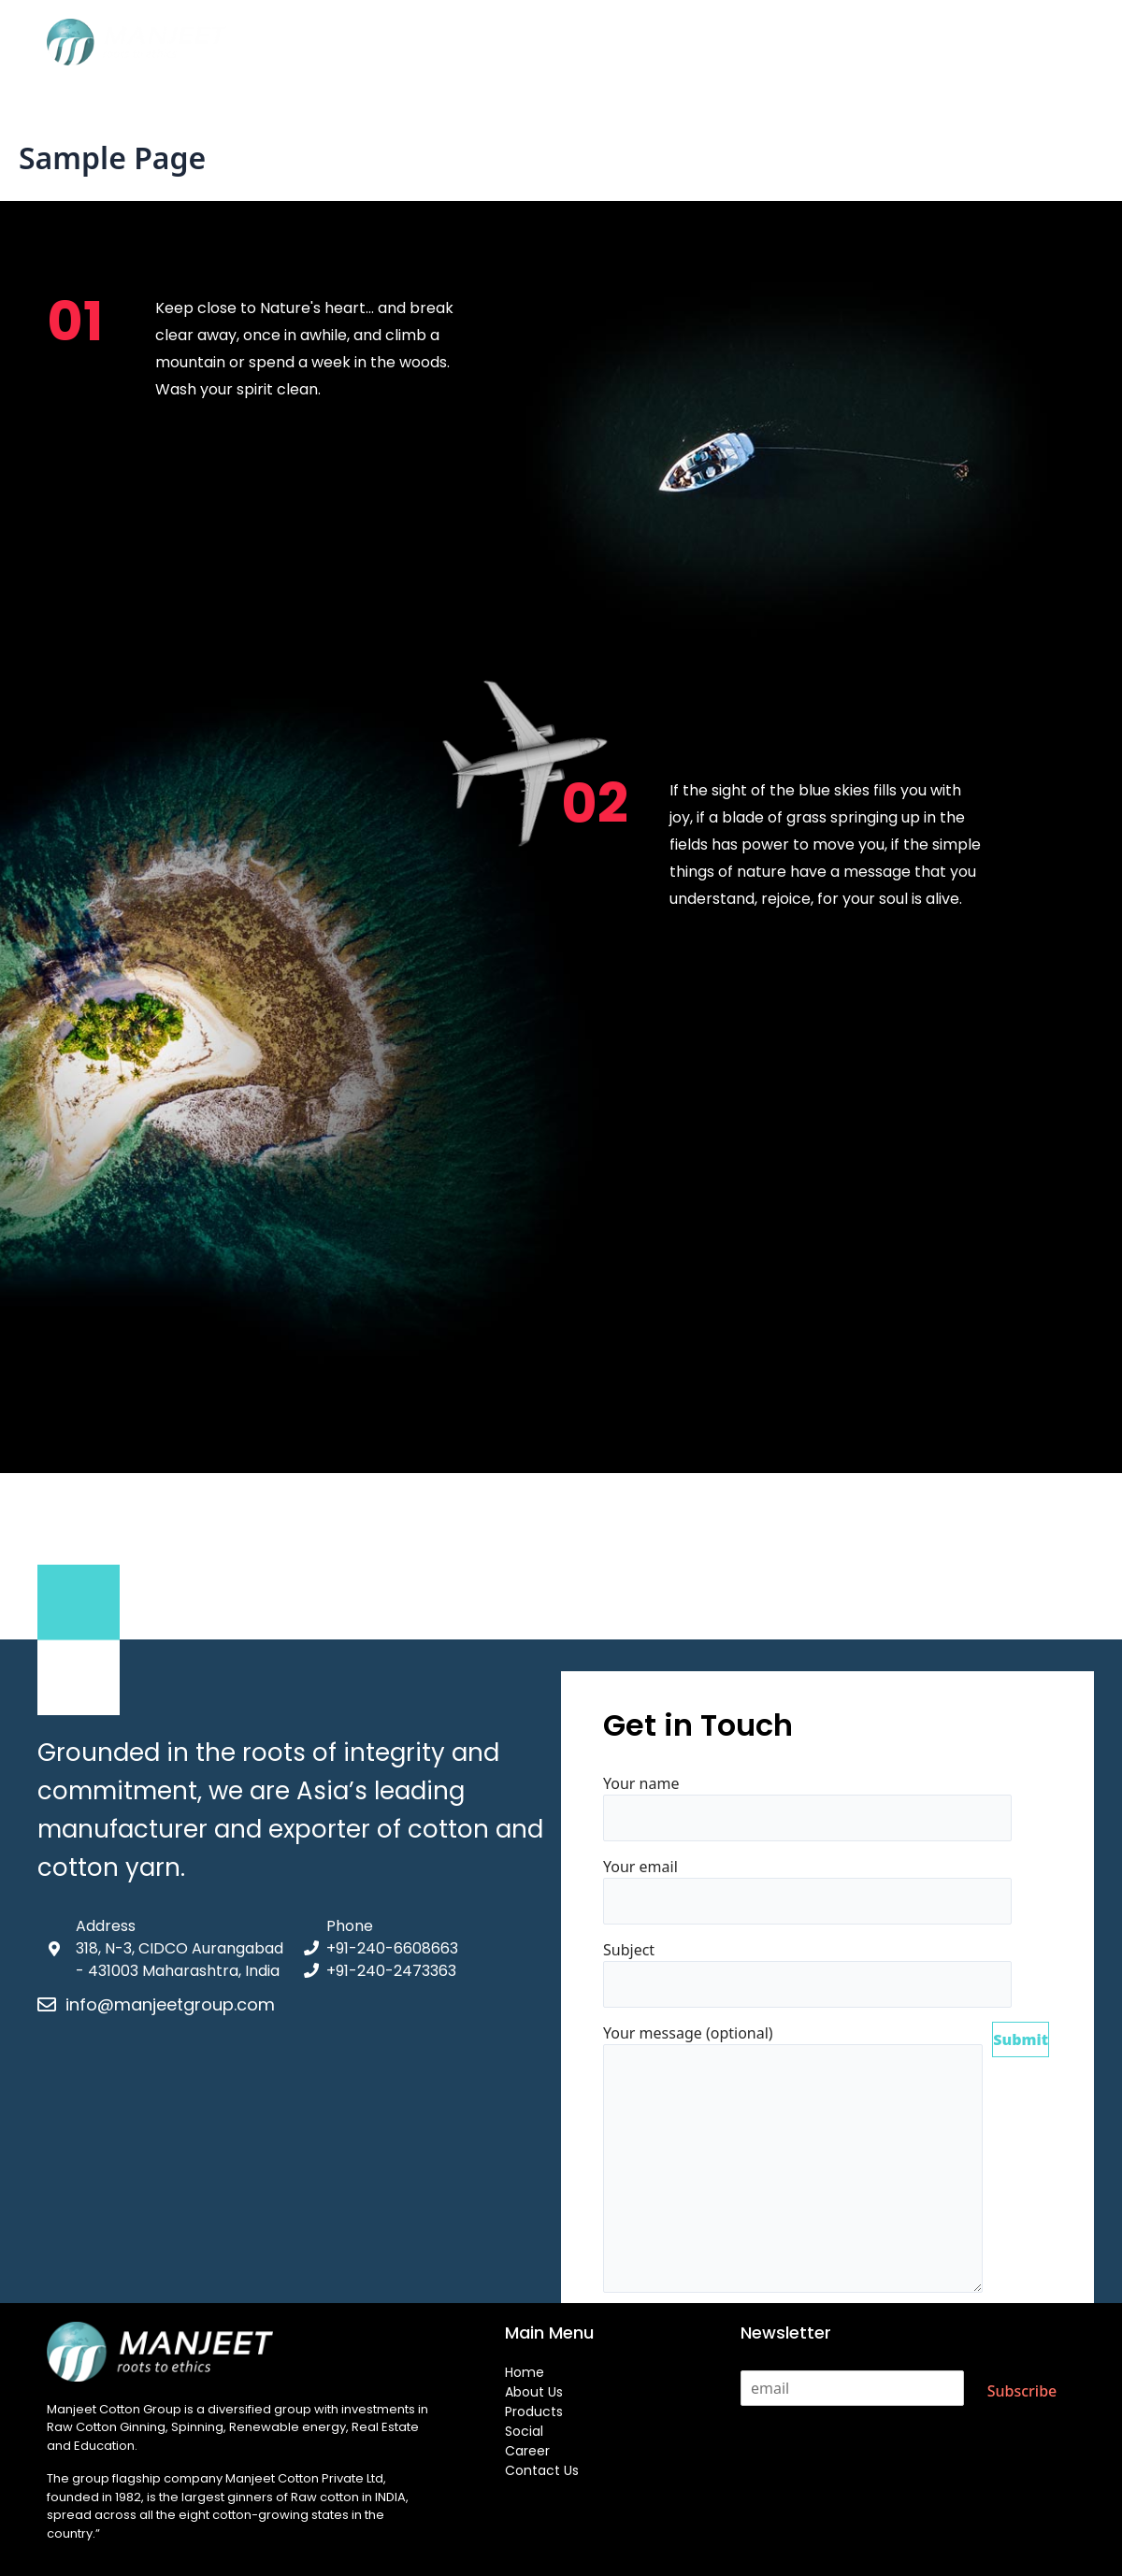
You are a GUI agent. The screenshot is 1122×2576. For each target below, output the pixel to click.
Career (723, 42)
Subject (807, 1973)
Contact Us (817, 42)
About (482, 42)
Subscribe (1022, 2391)
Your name (807, 1807)
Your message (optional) (793, 2160)
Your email (807, 1890)
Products (565, 42)
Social (648, 42)
